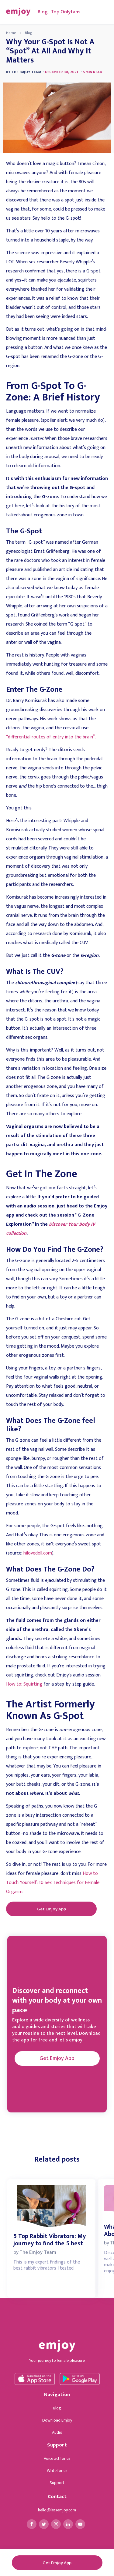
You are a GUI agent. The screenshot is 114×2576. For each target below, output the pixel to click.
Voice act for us (57, 2458)
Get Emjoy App (51, 1909)
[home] (16, 12)
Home (11, 33)
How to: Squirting (24, 1684)
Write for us (57, 2470)
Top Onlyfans (66, 12)
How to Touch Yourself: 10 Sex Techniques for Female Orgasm (52, 1882)
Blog (43, 12)
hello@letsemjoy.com (57, 2510)
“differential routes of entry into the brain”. (51, 737)
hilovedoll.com (37, 1553)
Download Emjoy (57, 2420)
